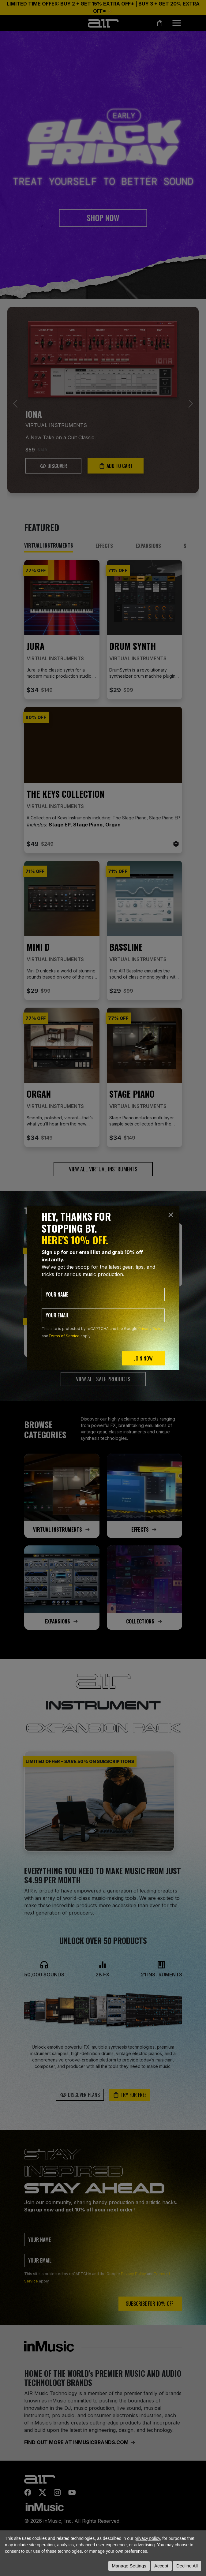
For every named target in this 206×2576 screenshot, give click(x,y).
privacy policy (147, 2538)
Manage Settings (129, 2565)
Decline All (187, 2565)
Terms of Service (64, 1336)
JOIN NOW (143, 1358)
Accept (161, 2565)
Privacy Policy (150, 1328)
